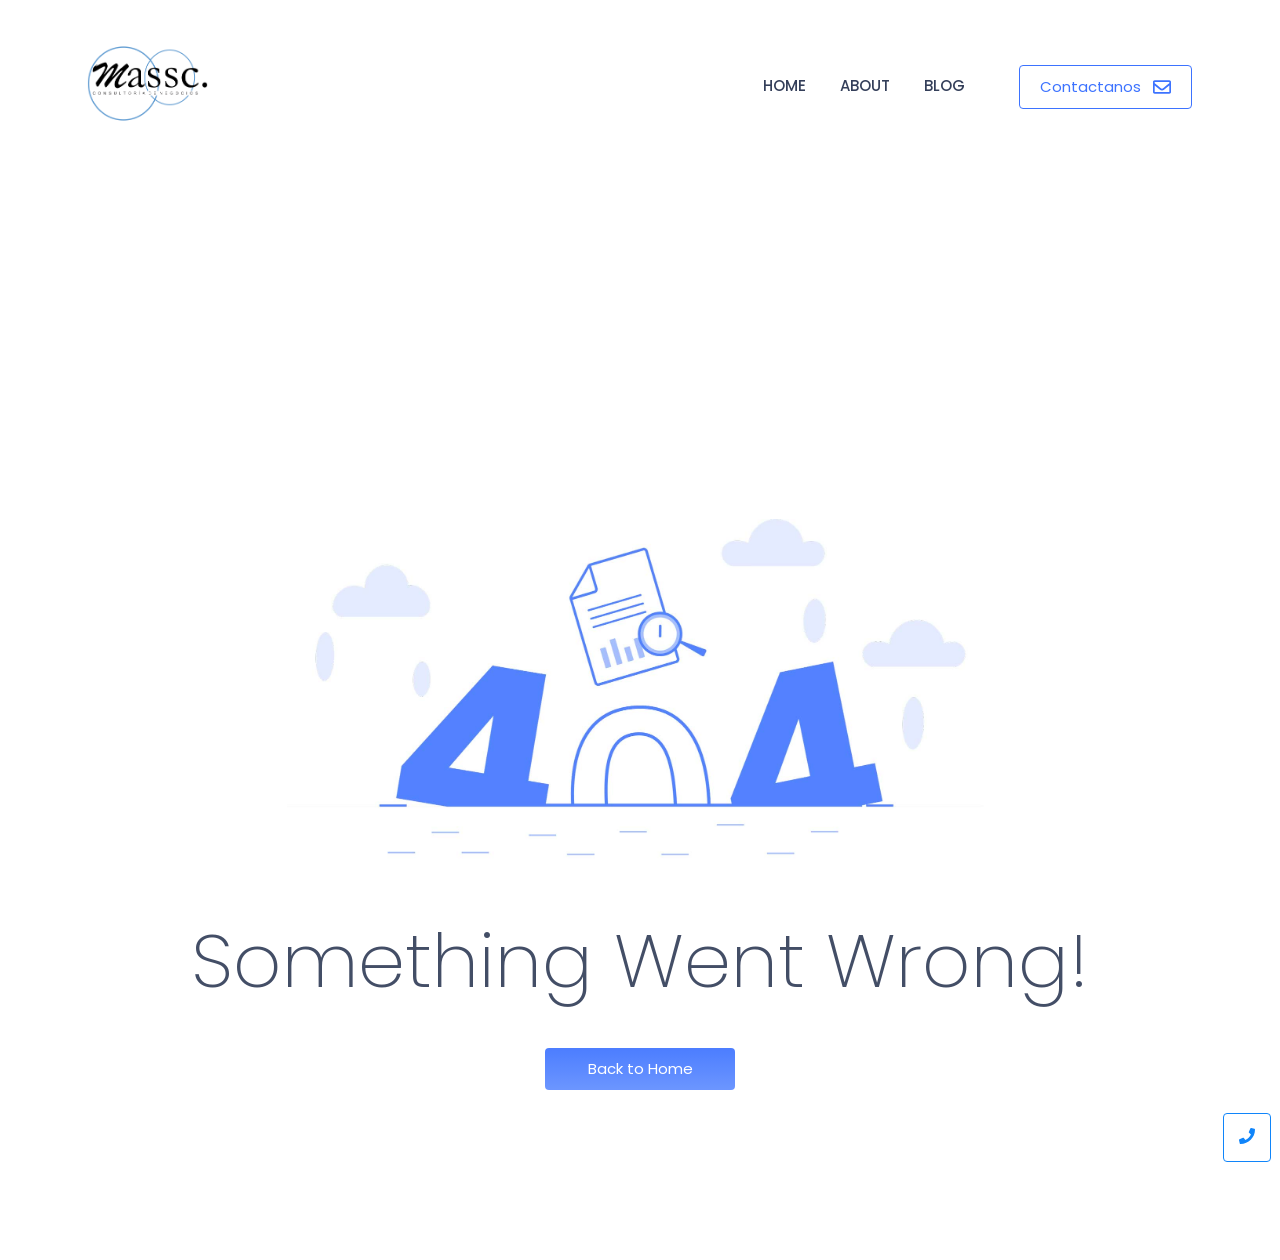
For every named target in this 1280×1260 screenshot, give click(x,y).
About (865, 85)
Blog (944, 85)
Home (784, 85)
